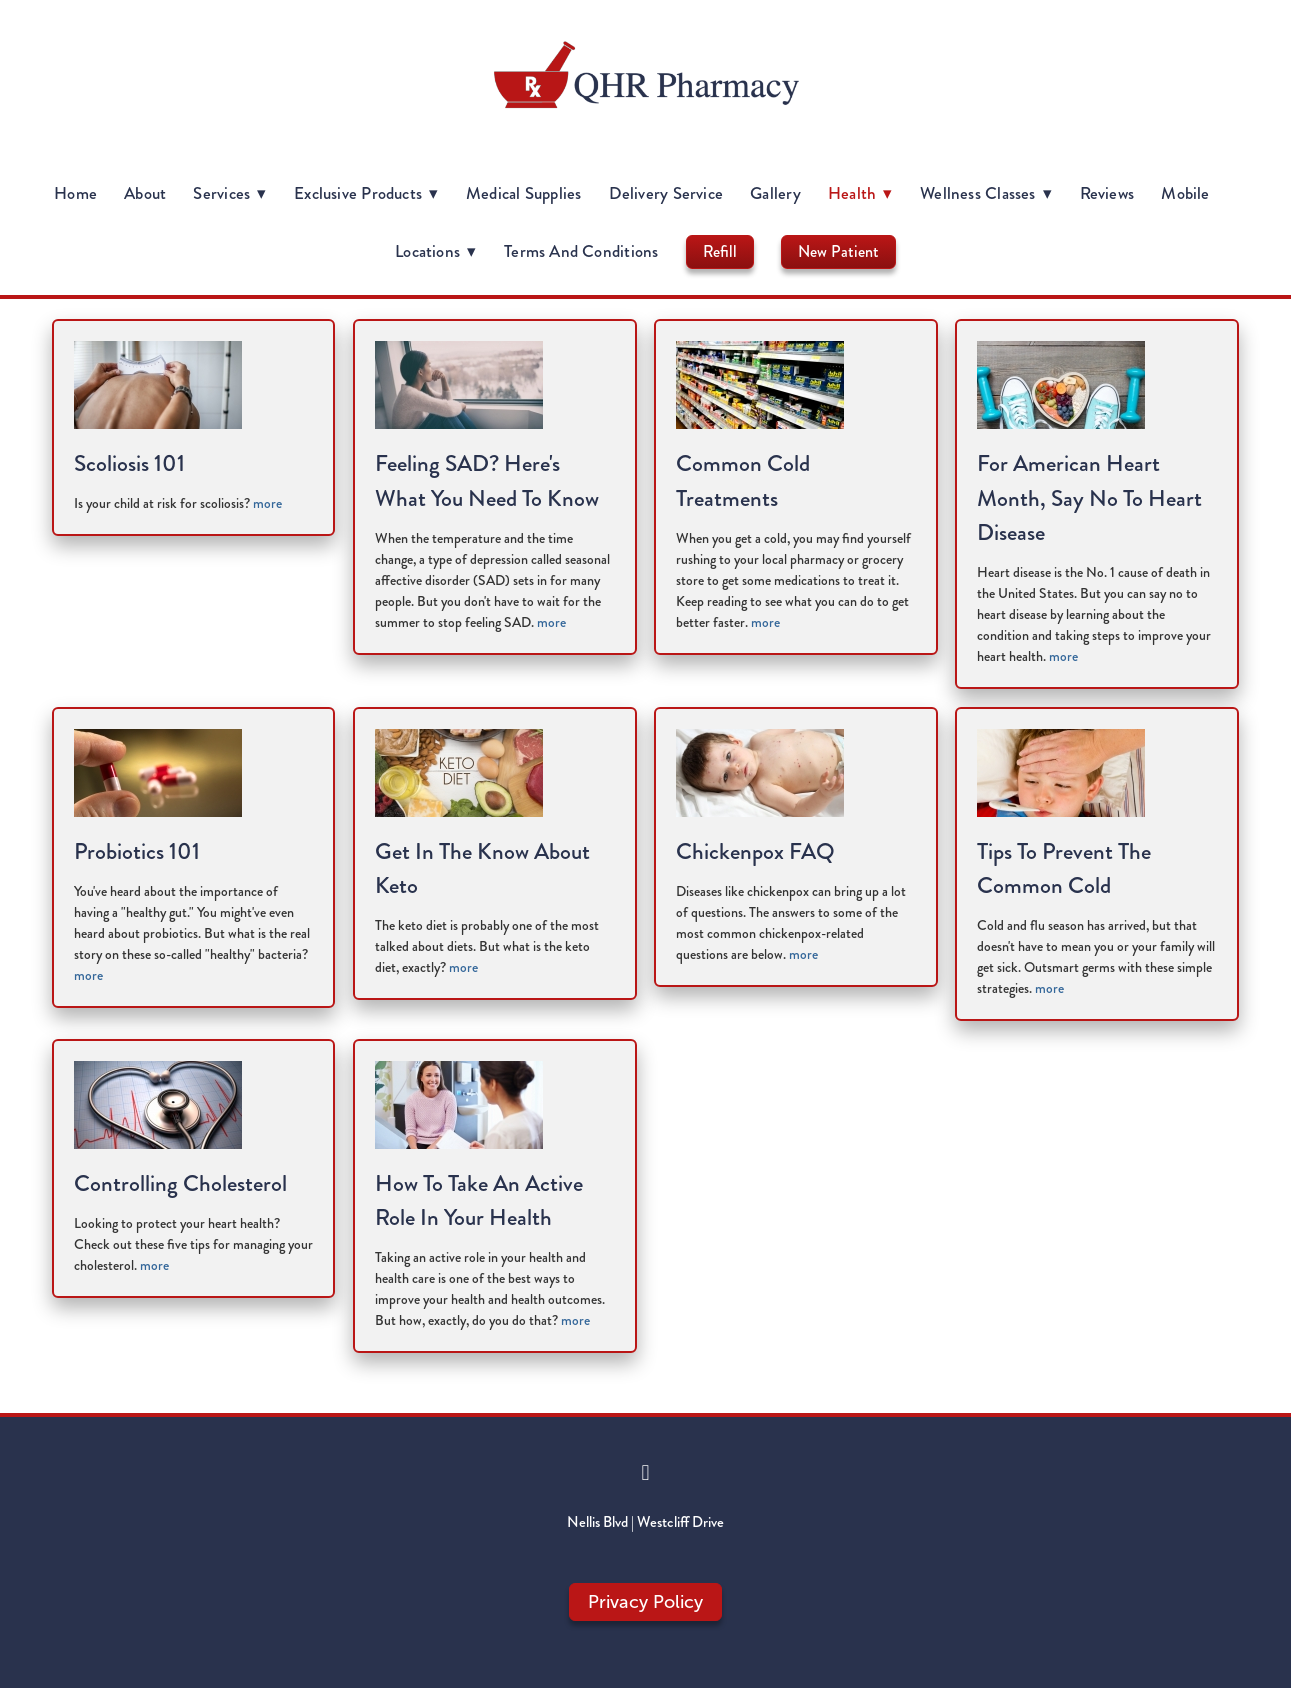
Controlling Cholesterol (180, 1183)
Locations (436, 251)
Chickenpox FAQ (755, 851)
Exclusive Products (366, 193)
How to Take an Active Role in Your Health (479, 1201)
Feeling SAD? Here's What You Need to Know (487, 481)
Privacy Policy (645, 1602)
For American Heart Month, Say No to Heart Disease (1089, 498)
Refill (720, 251)
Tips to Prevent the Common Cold (1064, 869)
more (267, 503)
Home (75, 193)
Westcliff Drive (680, 1522)
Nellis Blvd (597, 1522)
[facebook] (646, 1473)
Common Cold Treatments (743, 481)
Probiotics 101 (137, 851)
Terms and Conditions (581, 251)
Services (230, 193)
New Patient (838, 251)
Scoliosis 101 (129, 463)
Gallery (775, 193)
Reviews (1107, 193)
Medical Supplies (523, 193)
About (145, 193)
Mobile (1185, 193)
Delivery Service (666, 193)
